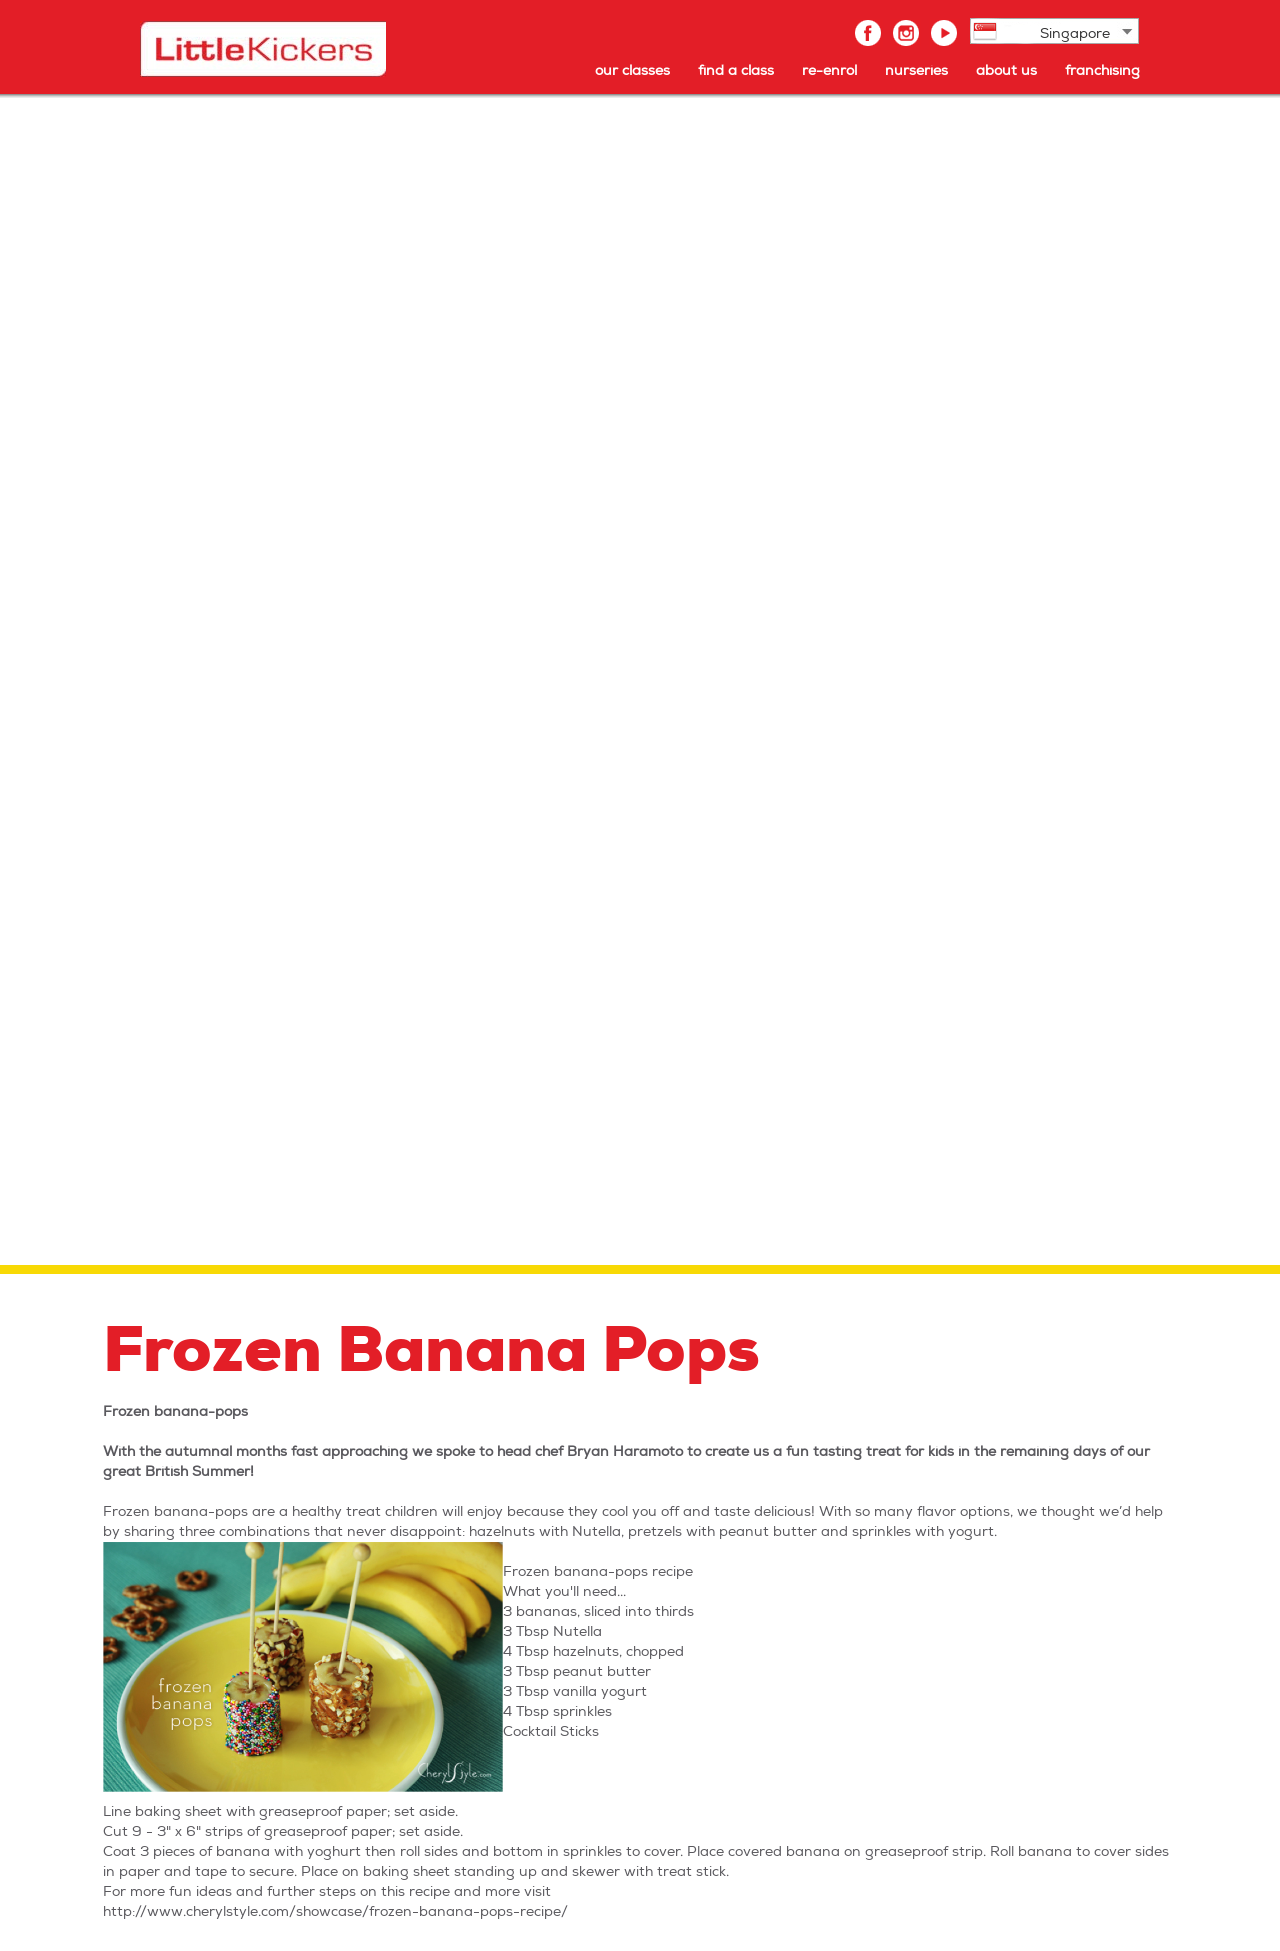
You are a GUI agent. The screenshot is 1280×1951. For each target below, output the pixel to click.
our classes (632, 70)
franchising (1102, 70)
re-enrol (829, 70)
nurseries (916, 70)
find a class (736, 70)
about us (1006, 70)
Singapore (1075, 33)
